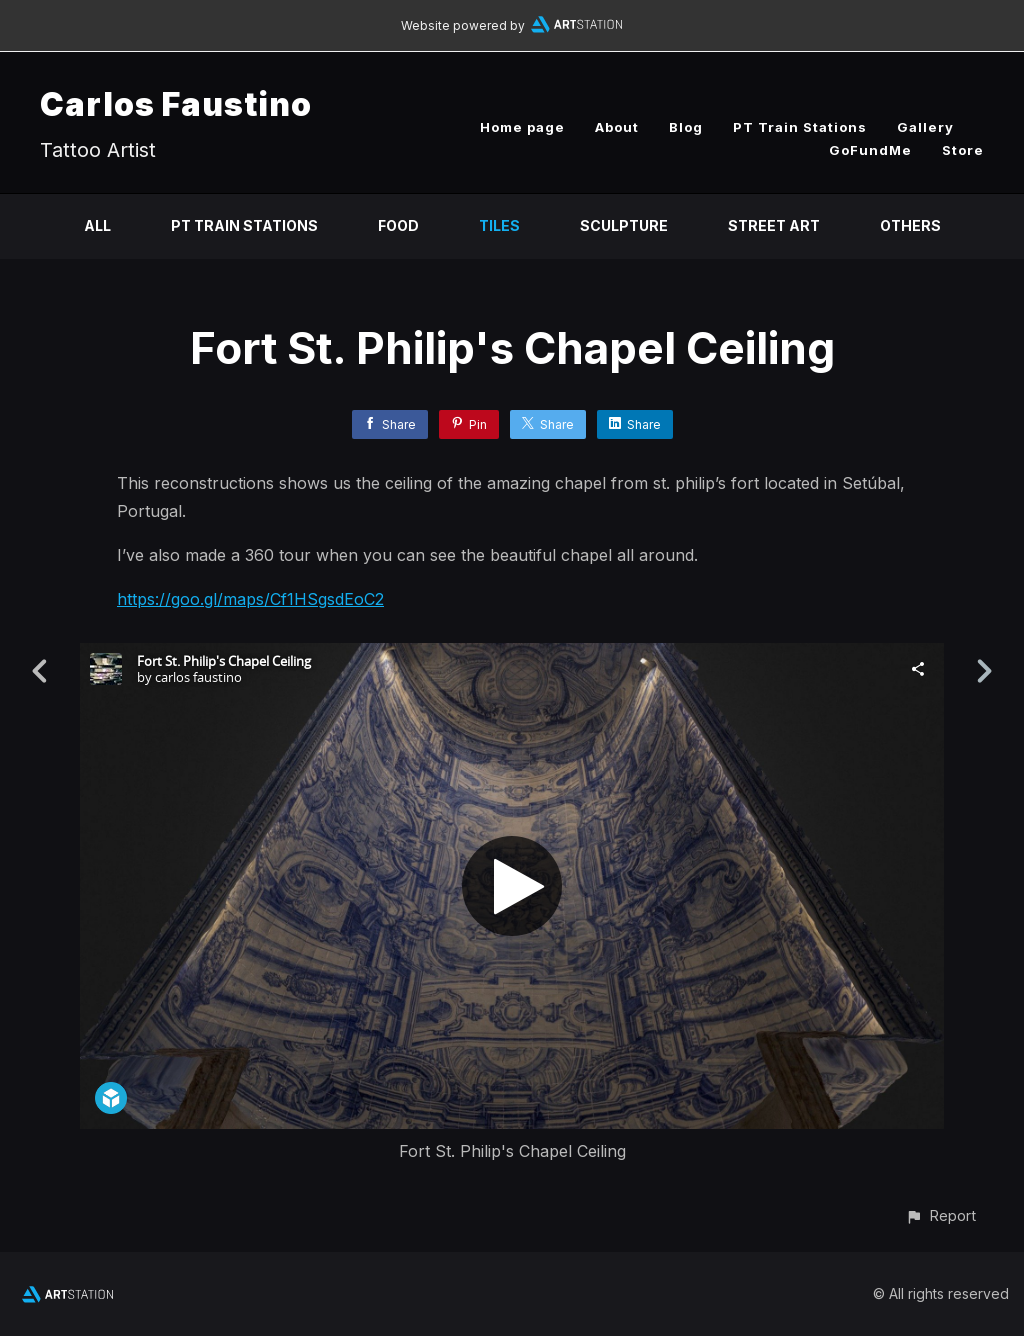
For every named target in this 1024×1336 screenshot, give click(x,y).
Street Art (774, 225)
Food (398, 225)
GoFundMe (870, 150)
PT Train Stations (800, 127)
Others (910, 225)
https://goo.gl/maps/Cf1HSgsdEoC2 (250, 599)
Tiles (499, 225)
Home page (522, 127)
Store (963, 150)
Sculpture (624, 225)
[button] (940, 1215)
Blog (686, 127)
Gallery (925, 127)
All (97, 225)
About (617, 127)
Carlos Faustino (176, 104)
